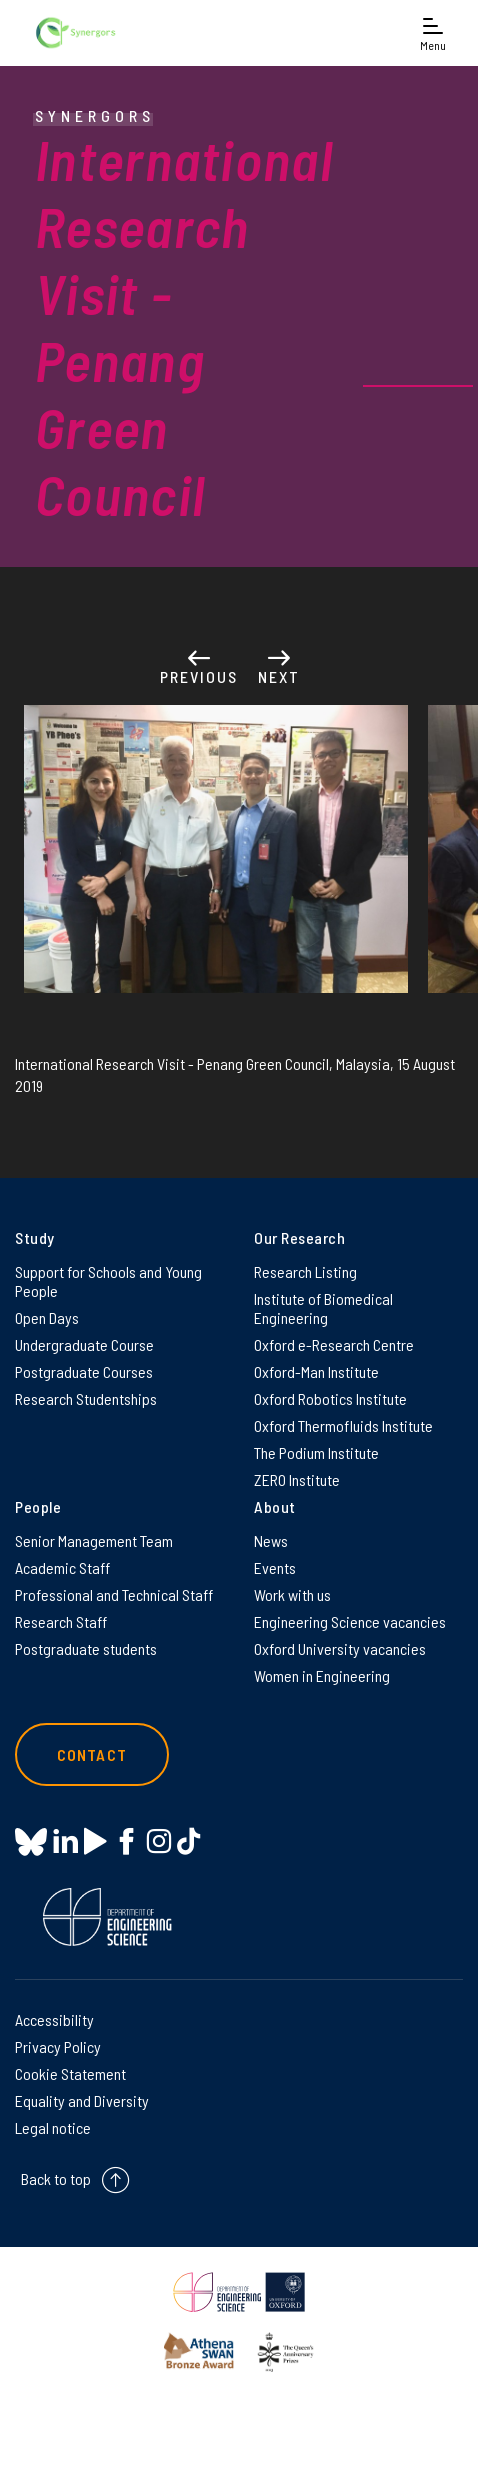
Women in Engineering (322, 1675)
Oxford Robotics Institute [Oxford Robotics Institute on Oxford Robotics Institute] (330, 1398)
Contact (92, 1754)
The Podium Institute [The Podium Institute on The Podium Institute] (316, 1452)
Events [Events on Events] (275, 1567)
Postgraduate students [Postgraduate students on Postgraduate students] (86, 1648)
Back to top (56, 2179)
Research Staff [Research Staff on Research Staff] (61, 1621)
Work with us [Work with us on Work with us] (292, 1594)
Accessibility (54, 2019)
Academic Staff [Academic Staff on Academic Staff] (62, 1567)
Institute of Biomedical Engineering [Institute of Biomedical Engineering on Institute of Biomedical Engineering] (323, 1308)
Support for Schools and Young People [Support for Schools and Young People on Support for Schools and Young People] (108, 1281)
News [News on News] (271, 1540)
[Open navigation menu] (433, 32)
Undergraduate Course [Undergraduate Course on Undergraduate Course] (84, 1344)
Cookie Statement (70, 2073)
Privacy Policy (58, 2046)
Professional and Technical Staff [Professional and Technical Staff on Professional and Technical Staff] (114, 1594)
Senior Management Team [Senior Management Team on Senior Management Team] (94, 1540)
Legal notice (53, 2127)
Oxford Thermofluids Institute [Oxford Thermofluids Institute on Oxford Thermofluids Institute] (343, 1425)
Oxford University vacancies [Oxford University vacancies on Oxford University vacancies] (340, 1648)
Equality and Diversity (82, 2100)
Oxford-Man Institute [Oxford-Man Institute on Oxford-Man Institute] (316, 1371)
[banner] (75, 32)
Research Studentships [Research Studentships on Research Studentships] (86, 1398)
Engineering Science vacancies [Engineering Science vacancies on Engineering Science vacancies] (350, 1621)
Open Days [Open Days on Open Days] (47, 1317)
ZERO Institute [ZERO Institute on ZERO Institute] (297, 1479)
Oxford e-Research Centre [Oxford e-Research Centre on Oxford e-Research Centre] (334, 1344)
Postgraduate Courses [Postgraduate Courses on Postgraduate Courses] (84, 1371)
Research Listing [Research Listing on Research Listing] (305, 1271)
